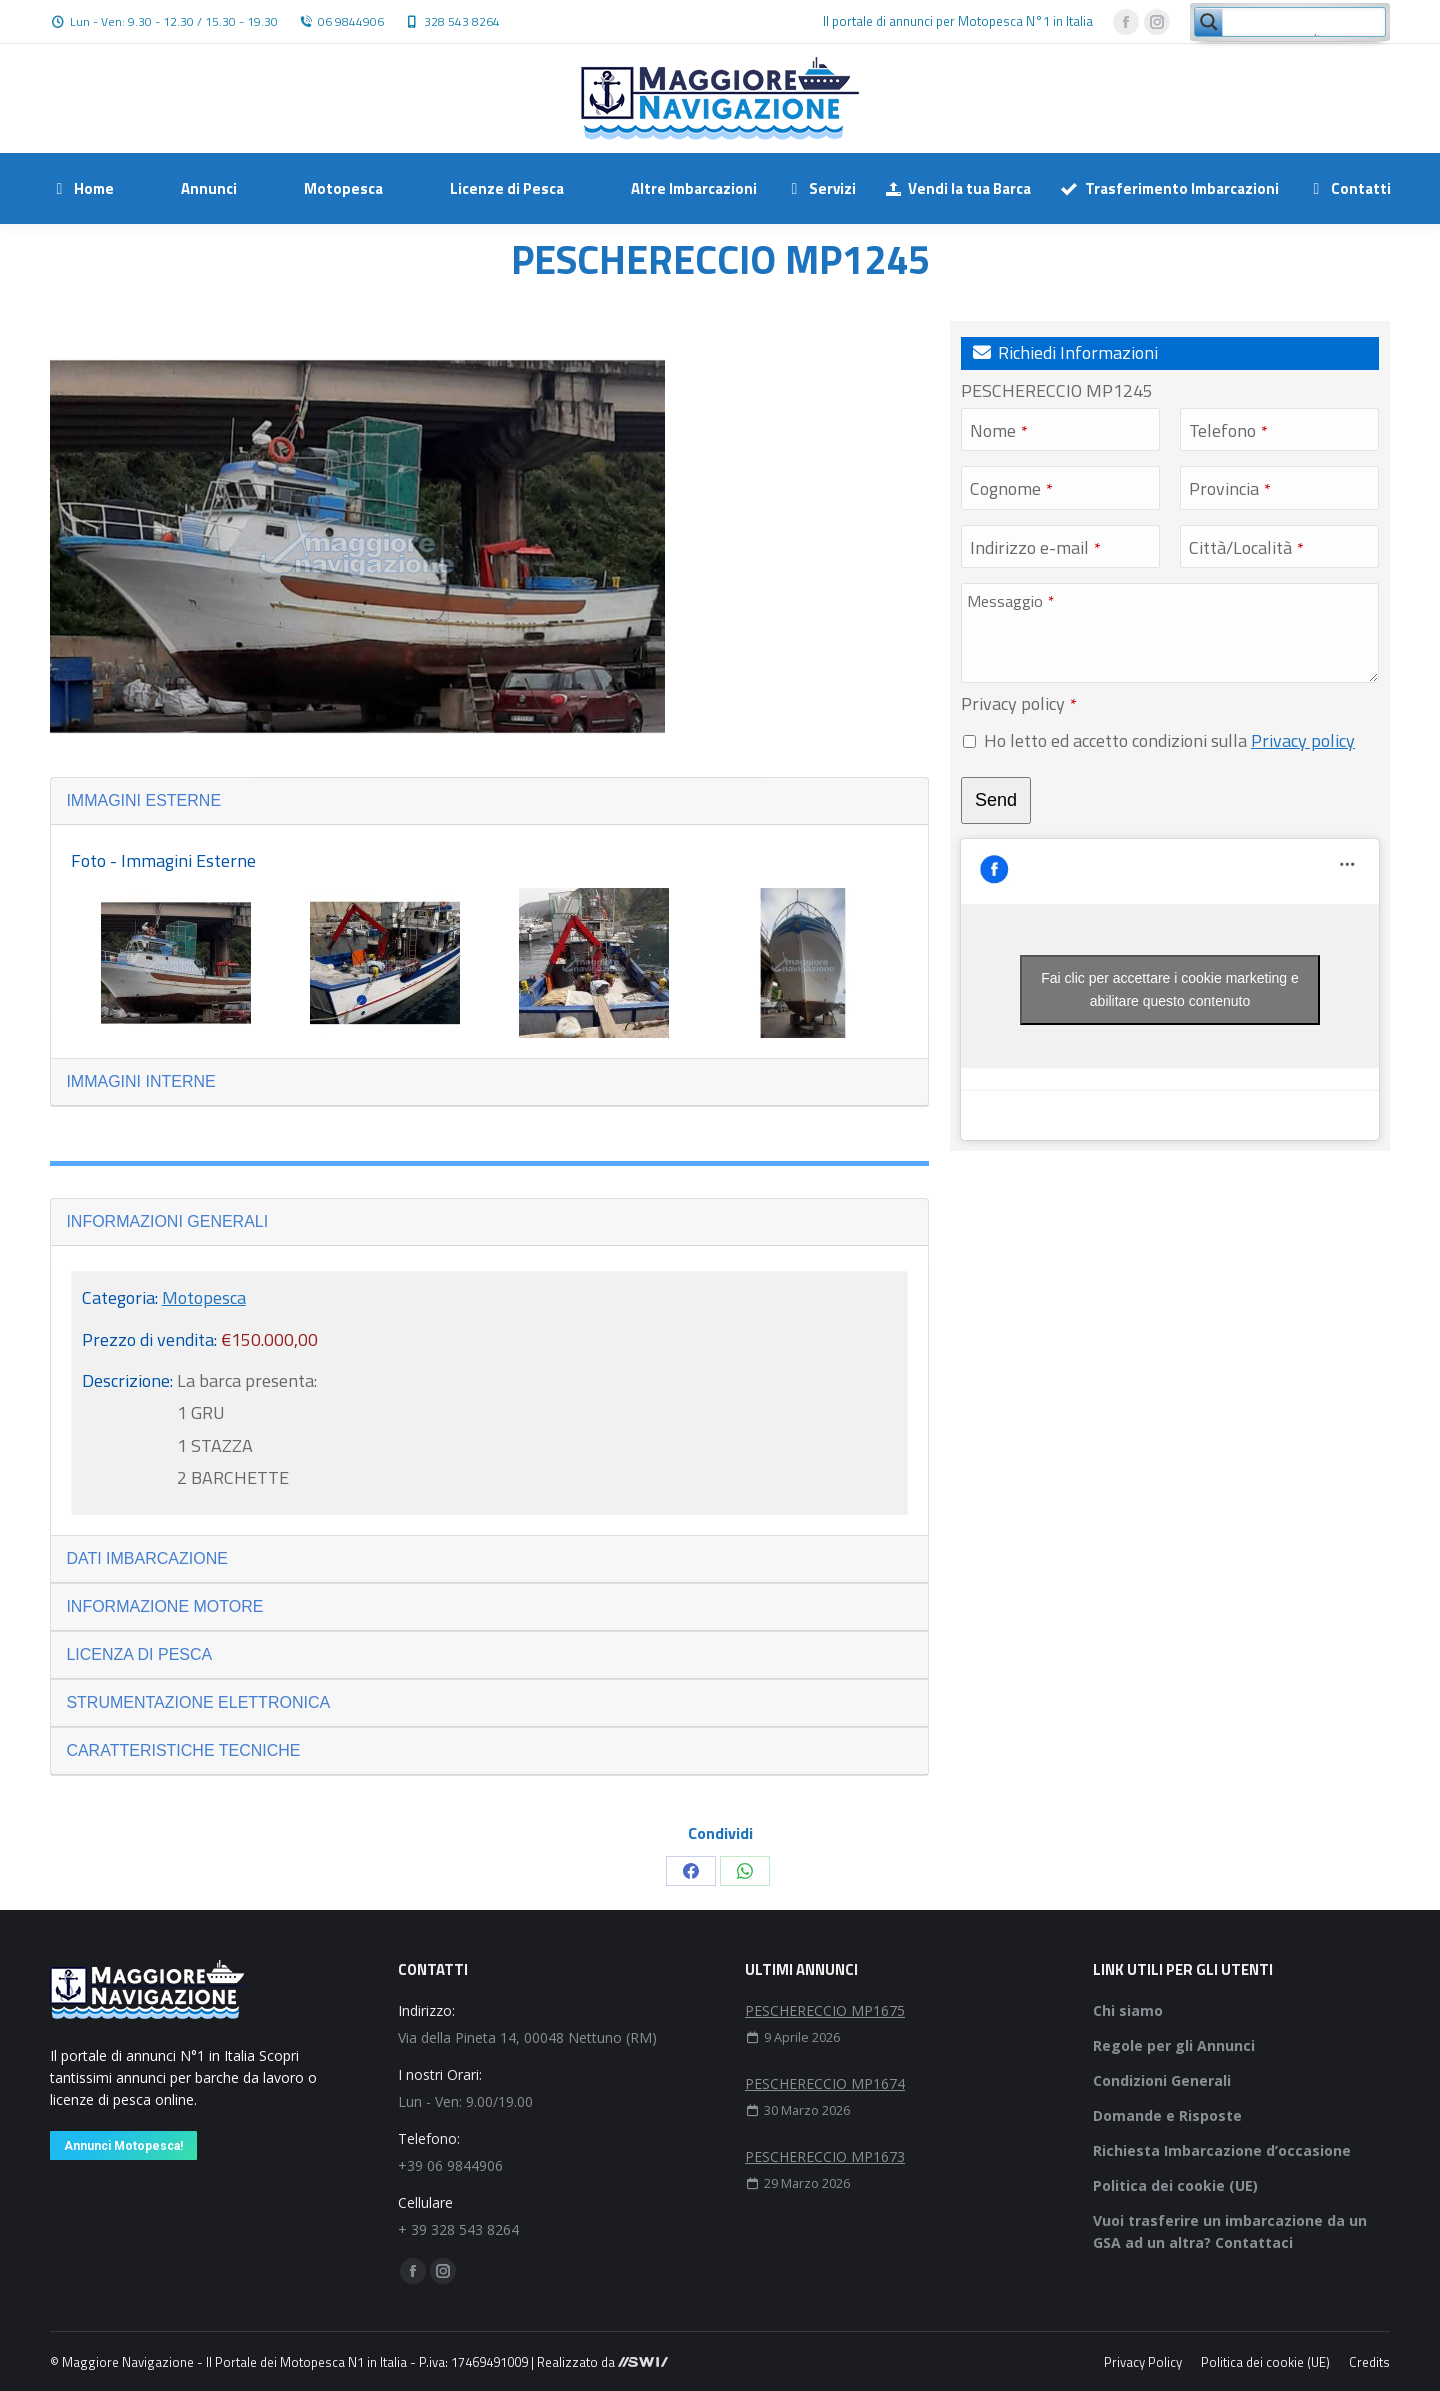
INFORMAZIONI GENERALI (167, 1221)
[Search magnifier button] (1209, 22)
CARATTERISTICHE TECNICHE (183, 1750)
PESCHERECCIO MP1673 (825, 2156)
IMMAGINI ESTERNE (143, 800)
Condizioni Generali (1162, 2080)
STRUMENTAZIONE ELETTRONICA (198, 1702)
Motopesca (204, 1297)
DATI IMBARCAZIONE (147, 1558)
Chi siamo (1128, 2010)
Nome (999, 430)
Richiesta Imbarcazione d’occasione (1222, 2150)
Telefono (1228, 430)
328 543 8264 (462, 22)
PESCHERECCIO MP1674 (825, 2083)
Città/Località (1246, 547)
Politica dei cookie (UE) (1175, 2185)
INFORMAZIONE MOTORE (164, 1606)
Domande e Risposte (1167, 2115)
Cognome (1011, 488)
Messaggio (1010, 601)
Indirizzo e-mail (1035, 547)
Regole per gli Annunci (1174, 2045)
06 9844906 (351, 22)
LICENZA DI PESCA (139, 1654)
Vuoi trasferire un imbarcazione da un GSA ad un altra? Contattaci (1230, 2231)
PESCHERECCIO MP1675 (825, 2010)
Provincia (1230, 488)
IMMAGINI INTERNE (140, 1081)
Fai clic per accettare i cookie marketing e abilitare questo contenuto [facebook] (1170, 989)
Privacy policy (1019, 703)
